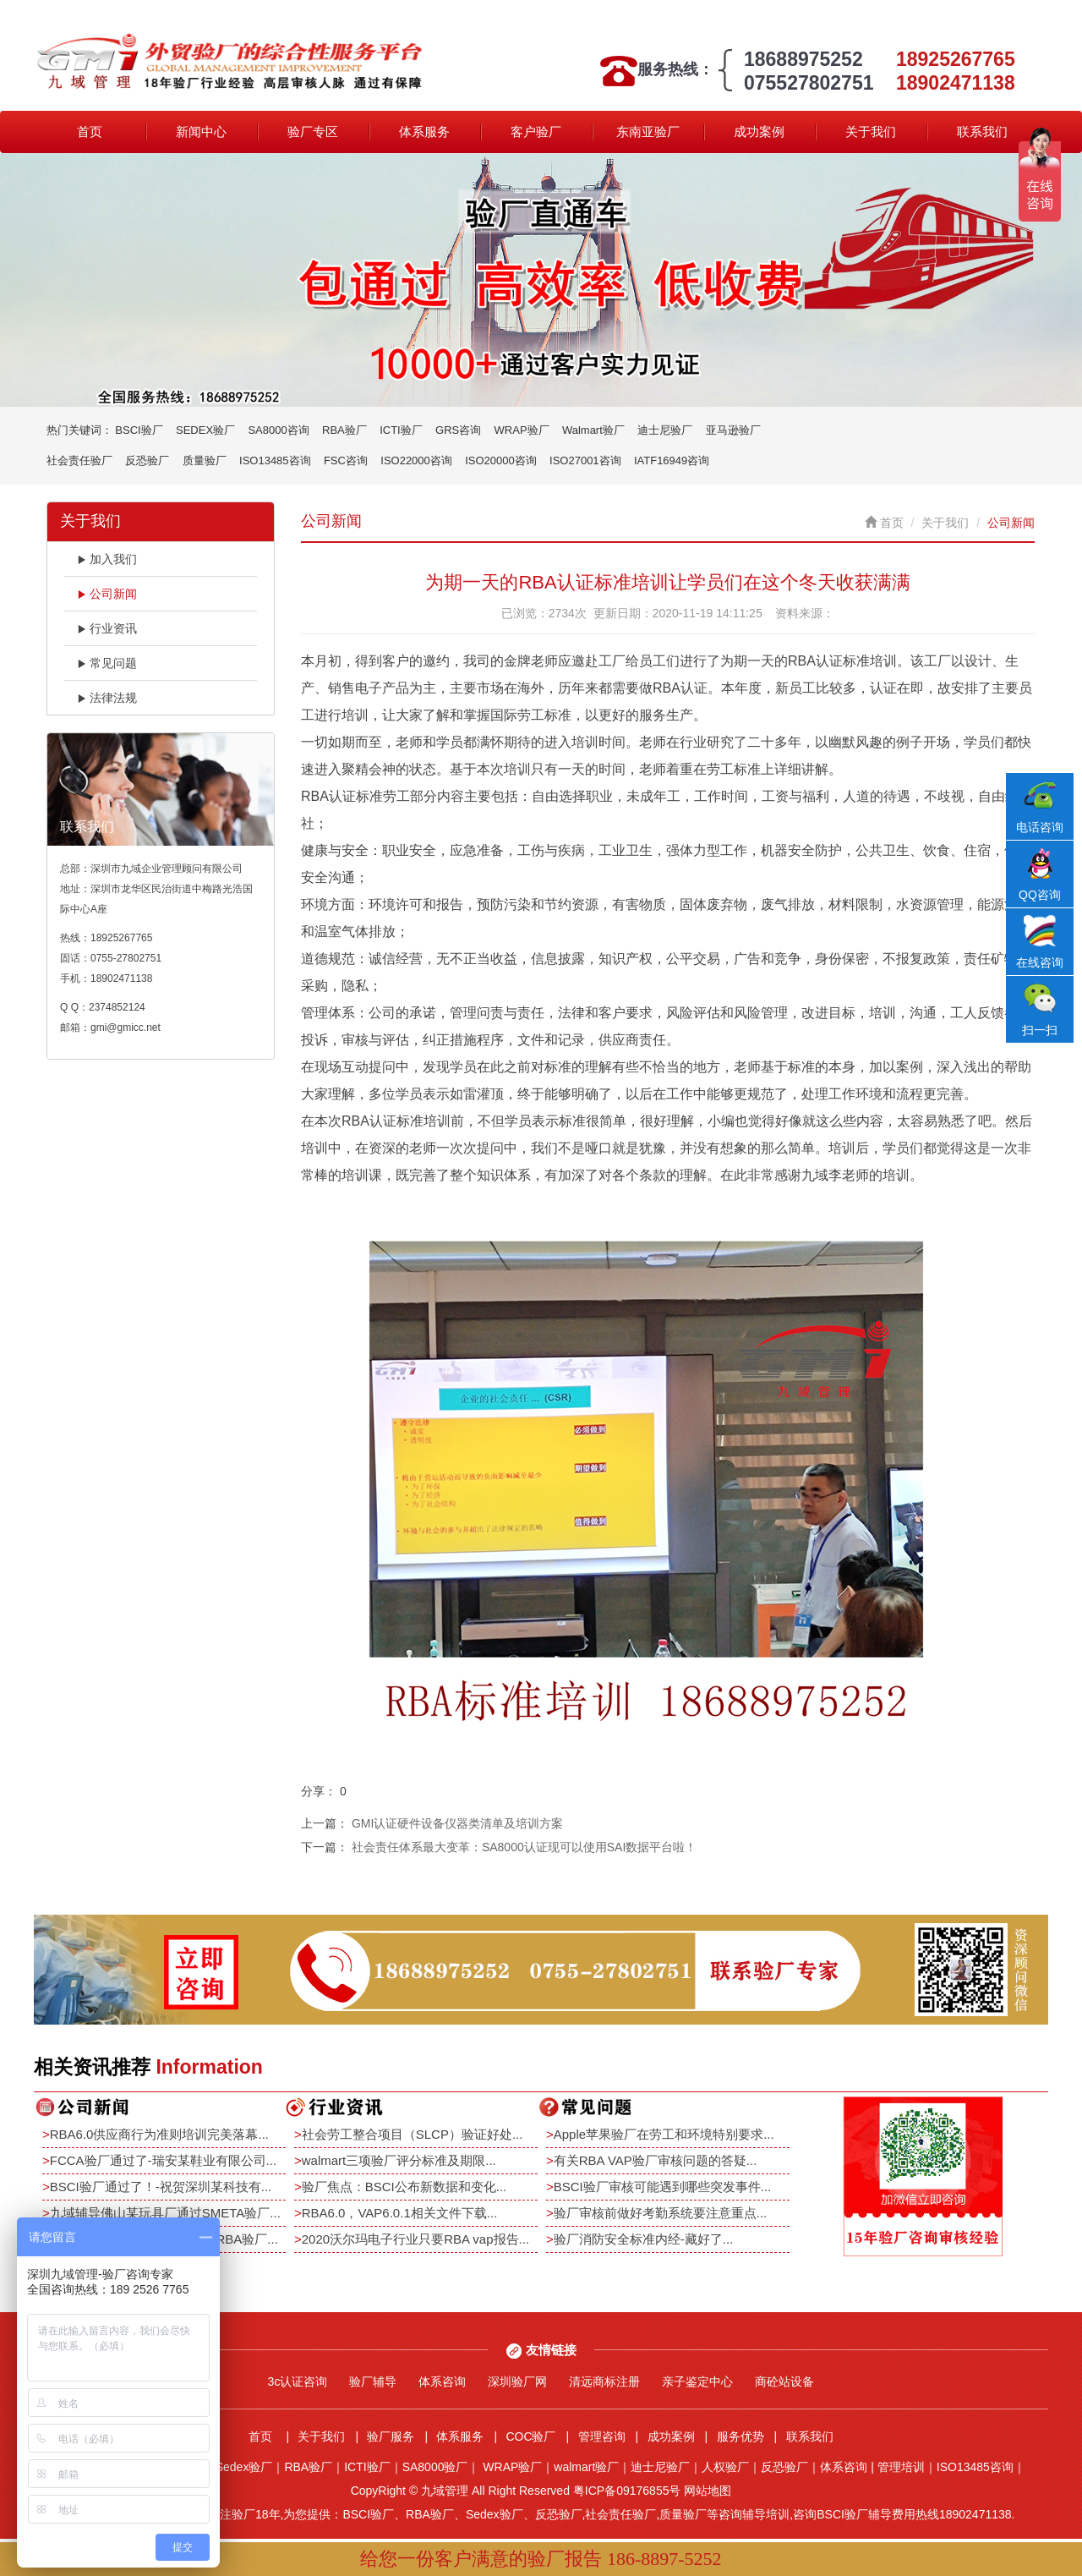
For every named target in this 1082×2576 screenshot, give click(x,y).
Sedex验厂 (244, 2467)
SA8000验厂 (435, 2467)
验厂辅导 (372, 2381)
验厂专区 (312, 131)
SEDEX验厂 (205, 430)
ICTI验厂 (401, 430)
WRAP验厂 (522, 430)
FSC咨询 (346, 460)
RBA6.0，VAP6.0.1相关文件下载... (399, 2213)
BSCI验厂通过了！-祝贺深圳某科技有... (161, 2186)
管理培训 (901, 2467)
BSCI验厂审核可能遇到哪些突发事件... (663, 2186)
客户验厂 (536, 131)
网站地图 (707, 2490)
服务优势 (740, 2436)
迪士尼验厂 (664, 430)
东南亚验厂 (648, 131)
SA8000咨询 (278, 430)
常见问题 (107, 663)
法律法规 (107, 697)
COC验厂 (530, 2436)
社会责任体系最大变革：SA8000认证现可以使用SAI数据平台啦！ (524, 1847)
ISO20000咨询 (501, 460)
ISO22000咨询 (416, 460)
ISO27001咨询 (585, 460)
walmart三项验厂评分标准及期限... (399, 2160)
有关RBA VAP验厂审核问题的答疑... (655, 2160)
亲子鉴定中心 (697, 2381)
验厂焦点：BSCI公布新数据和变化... (404, 2186)
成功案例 (759, 131)
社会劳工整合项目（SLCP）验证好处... (412, 2134)
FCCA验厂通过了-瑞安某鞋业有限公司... (163, 2160)
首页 (89, 131)
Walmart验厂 (593, 430)
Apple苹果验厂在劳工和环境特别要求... (664, 2134)
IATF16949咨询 (671, 460)
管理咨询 (602, 2436)
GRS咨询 (458, 430)
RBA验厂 (344, 430)
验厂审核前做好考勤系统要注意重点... (661, 2213)
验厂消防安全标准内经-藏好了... (644, 2239)
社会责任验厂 (79, 460)
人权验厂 (725, 2467)
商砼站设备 (784, 2381)
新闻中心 (201, 131)
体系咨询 (442, 2381)
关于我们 (870, 131)
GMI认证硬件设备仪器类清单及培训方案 (457, 1823)
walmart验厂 (586, 2467)
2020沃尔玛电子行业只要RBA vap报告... (415, 2239)
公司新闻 (107, 593)
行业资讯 (107, 628)
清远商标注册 (604, 2381)
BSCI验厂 (138, 430)
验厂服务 (390, 2436)
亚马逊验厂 (733, 430)
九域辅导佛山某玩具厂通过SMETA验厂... (165, 2213)
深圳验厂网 (517, 2381)
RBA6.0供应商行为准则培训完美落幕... (159, 2134)
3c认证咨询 (298, 2381)
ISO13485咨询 (275, 460)
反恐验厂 (147, 460)
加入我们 (107, 559)
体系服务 (424, 131)
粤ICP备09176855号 (627, 2490)
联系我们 (982, 131)
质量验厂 (205, 460)
